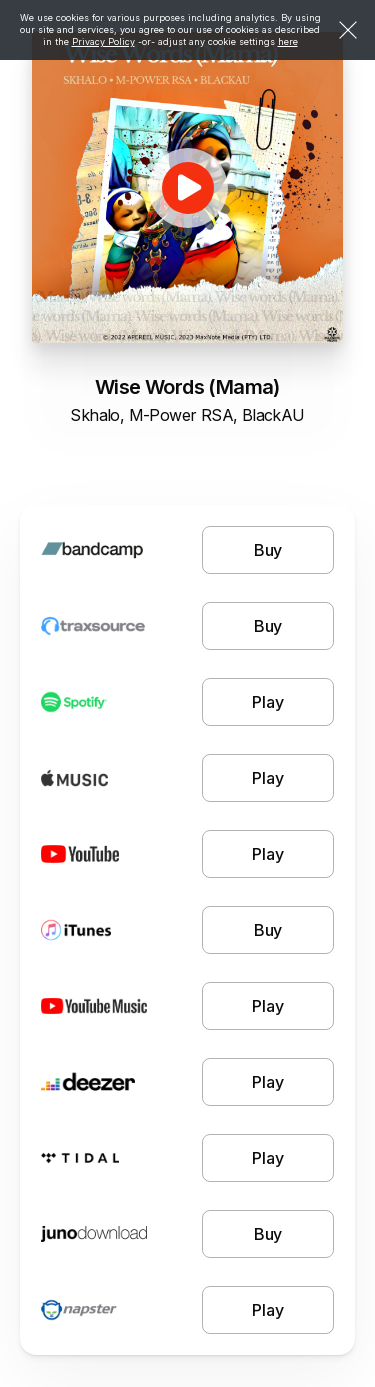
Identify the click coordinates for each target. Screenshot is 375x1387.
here (288, 41)
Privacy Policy (103, 41)
